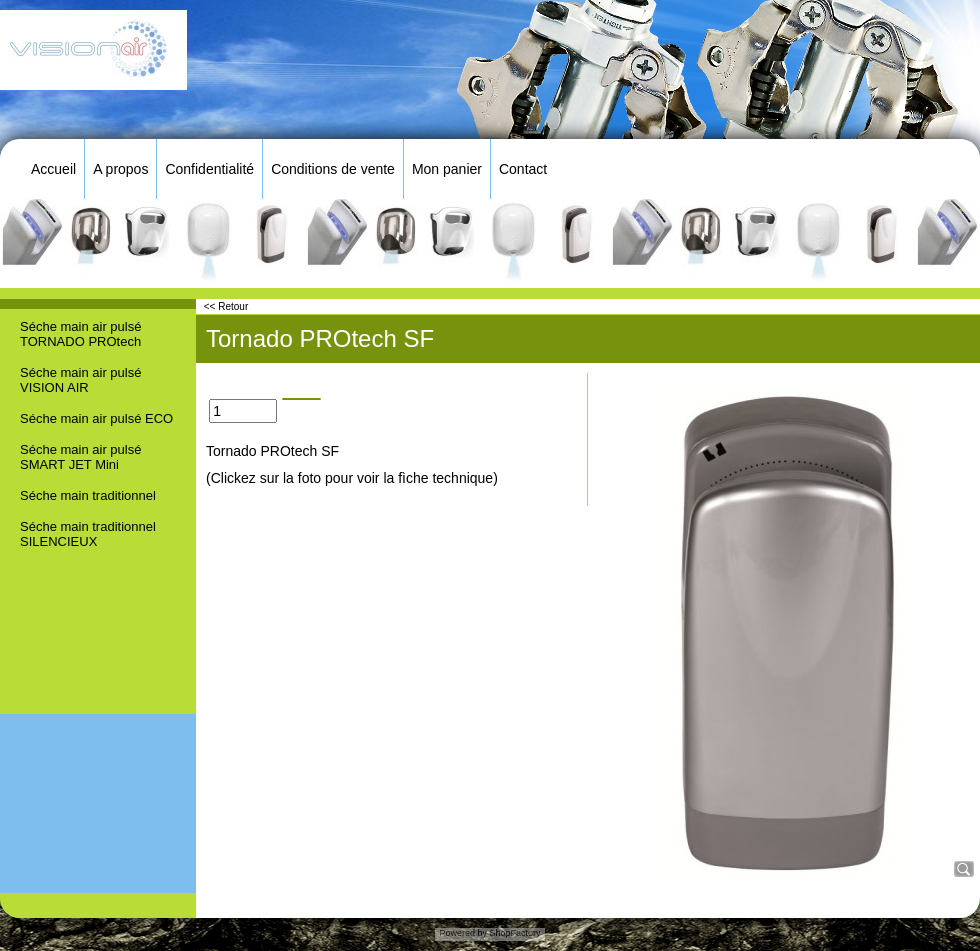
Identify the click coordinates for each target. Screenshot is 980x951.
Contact (523, 169)
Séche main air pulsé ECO (96, 418)
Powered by (463, 933)
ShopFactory (514, 933)
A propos (120, 169)
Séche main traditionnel (88, 495)
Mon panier (447, 169)
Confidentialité (209, 169)
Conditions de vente (333, 169)
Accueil (53, 169)
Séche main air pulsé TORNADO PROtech (80, 334)
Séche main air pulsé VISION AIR (80, 380)
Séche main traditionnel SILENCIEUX (88, 534)
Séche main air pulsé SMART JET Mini (80, 457)
